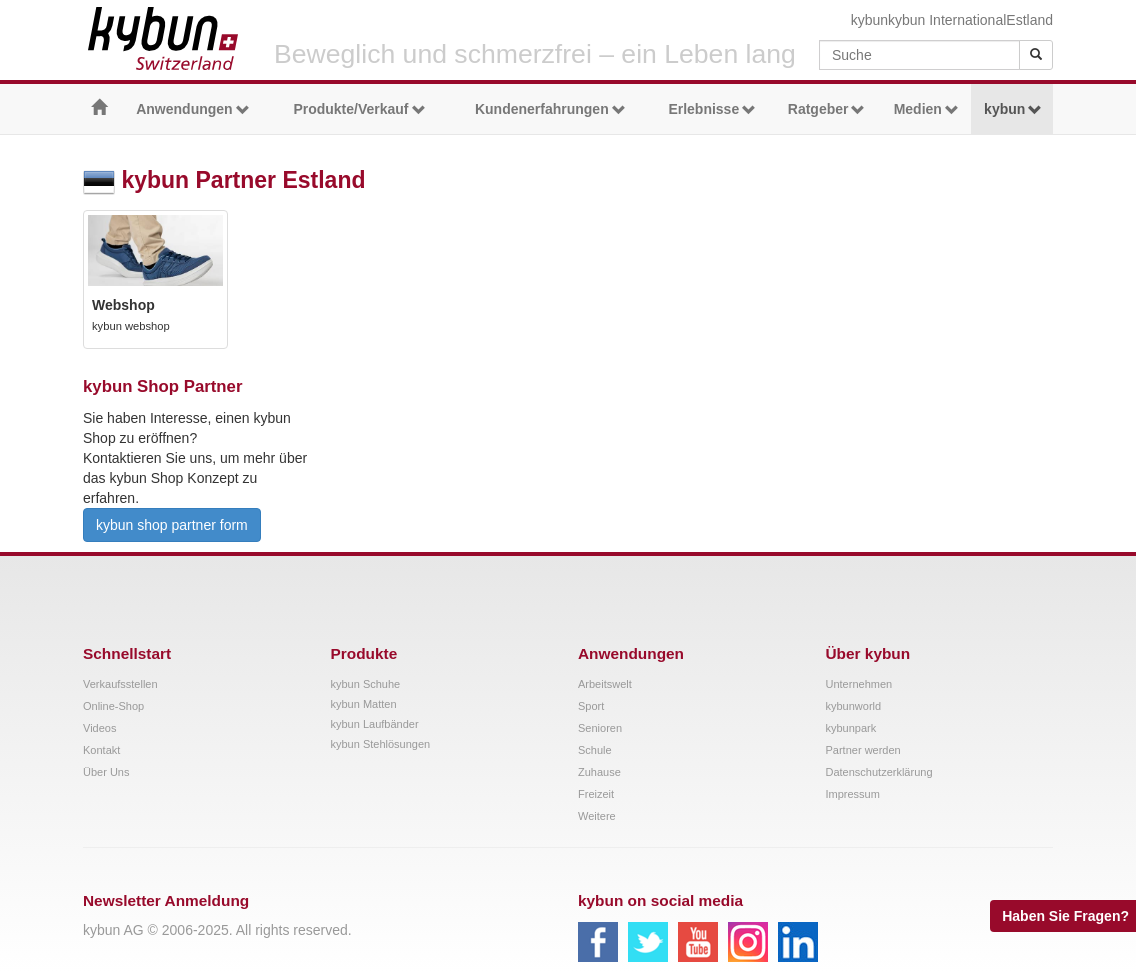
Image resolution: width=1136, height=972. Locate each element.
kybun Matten (364, 704)
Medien (926, 109)
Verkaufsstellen (120, 684)
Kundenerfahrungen (550, 109)
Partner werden (863, 750)
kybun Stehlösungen (381, 744)
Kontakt (101, 750)
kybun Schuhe (366, 684)
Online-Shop (113, 706)
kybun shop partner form (172, 525)
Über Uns (106, 772)
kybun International (947, 20)
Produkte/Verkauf (359, 109)
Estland (1029, 20)
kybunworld (854, 706)
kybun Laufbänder (375, 724)
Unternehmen (859, 684)
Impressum (853, 794)
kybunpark (851, 728)
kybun (869, 20)
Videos (99, 728)
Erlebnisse (712, 109)
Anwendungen (192, 109)
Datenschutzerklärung (879, 772)
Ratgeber (827, 109)
